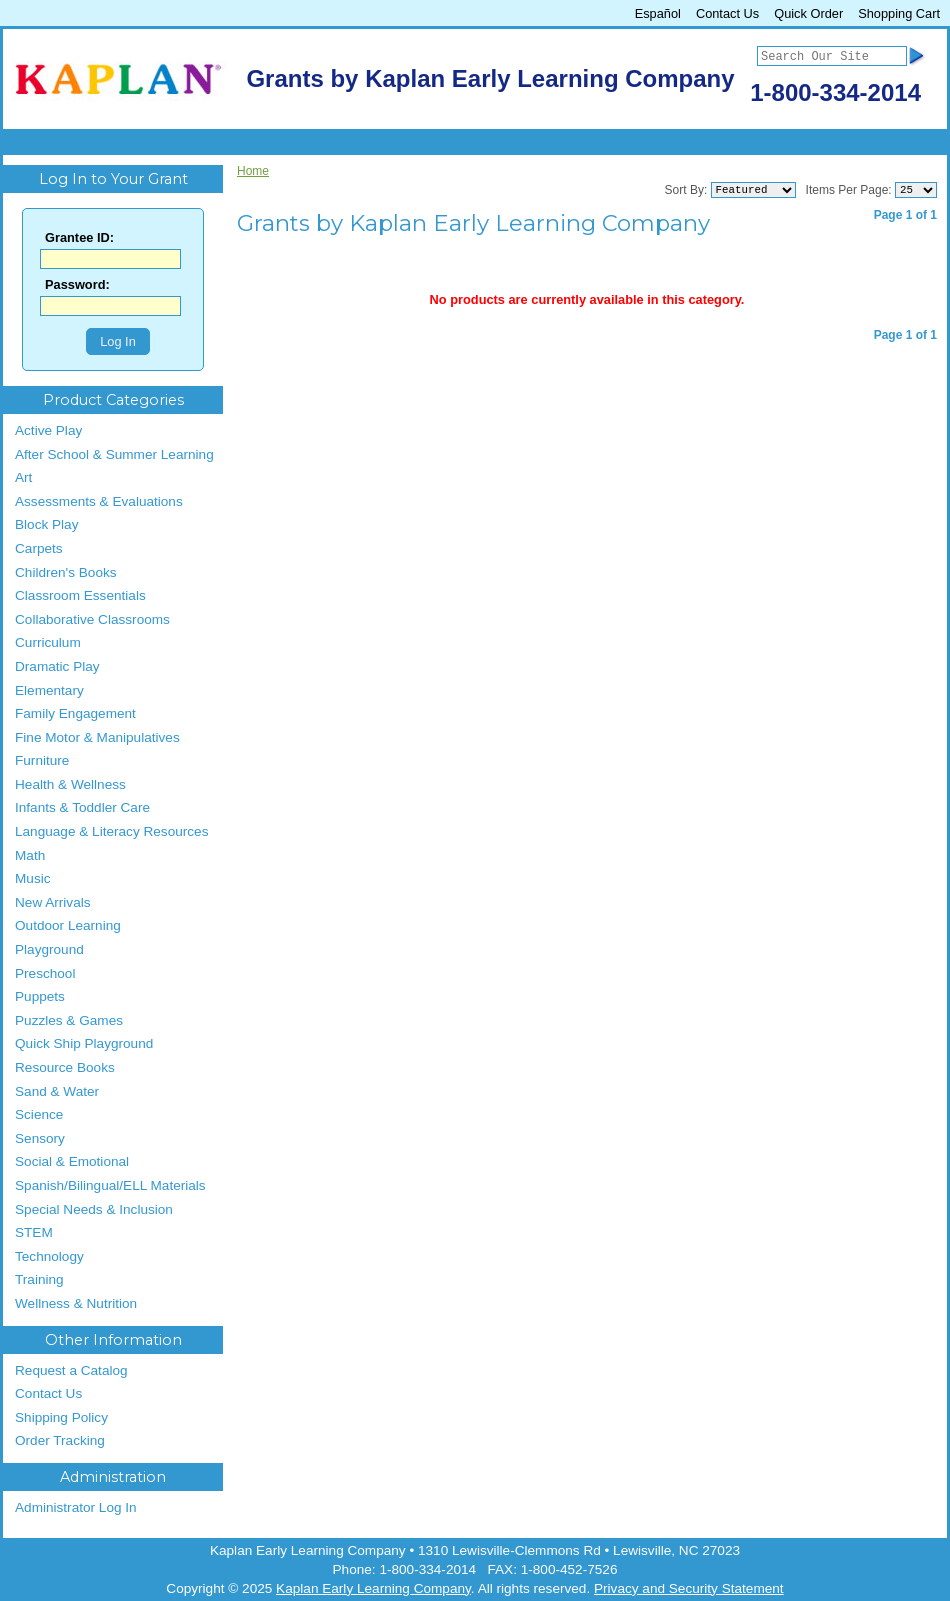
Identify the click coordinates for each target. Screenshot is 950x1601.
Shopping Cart (899, 13)
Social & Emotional (72, 1161)
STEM (34, 1232)
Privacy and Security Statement (689, 1588)
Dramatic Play (57, 666)
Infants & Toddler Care (82, 807)
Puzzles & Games (69, 1020)
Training (39, 1279)
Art (23, 477)
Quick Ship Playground (84, 1043)
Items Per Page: (849, 190)
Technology (49, 1256)
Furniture (42, 760)
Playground (49, 949)
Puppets (40, 996)
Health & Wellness (70, 784)
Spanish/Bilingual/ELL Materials (110, 1185)
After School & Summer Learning (114, 454)
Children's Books (66, 572)
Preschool (45, 973)
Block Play (46, 524)
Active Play (48, 430)
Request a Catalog (71, 1370)
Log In (118, 341)
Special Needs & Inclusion (94, 1209)
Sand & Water (57, 1091)
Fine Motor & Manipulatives (97, 737)
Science (39, 1114)
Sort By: (686, 190)
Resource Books (65, 1067)
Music (33, 878)
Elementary (49, 690)
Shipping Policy (61, 1417)
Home (253, 171)
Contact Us (727, 13)
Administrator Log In (76, 1507)
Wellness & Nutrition (76, 1303)
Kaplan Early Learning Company (373, 1588)
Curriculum (48, 642)
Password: (77, 285)
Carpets (39, 548)
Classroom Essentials (80, 595)
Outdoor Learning (68, 925)
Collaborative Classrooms (92, 619)
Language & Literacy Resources (111, 831)
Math (30, 855)
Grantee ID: (79, 238)
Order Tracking (60, 1440)
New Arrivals (53, 902)
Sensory (40, 1138)
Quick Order (808, 13)
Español (658, 13)
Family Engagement (75, 713)
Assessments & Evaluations (99, 501)
